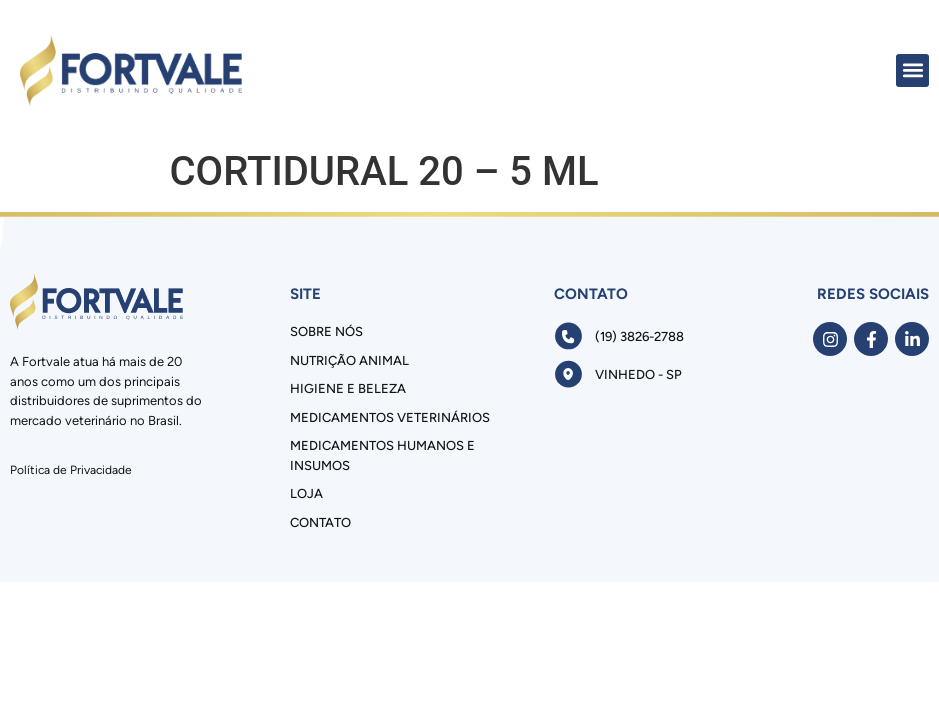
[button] (912, 70)
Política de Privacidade (71, 470)
